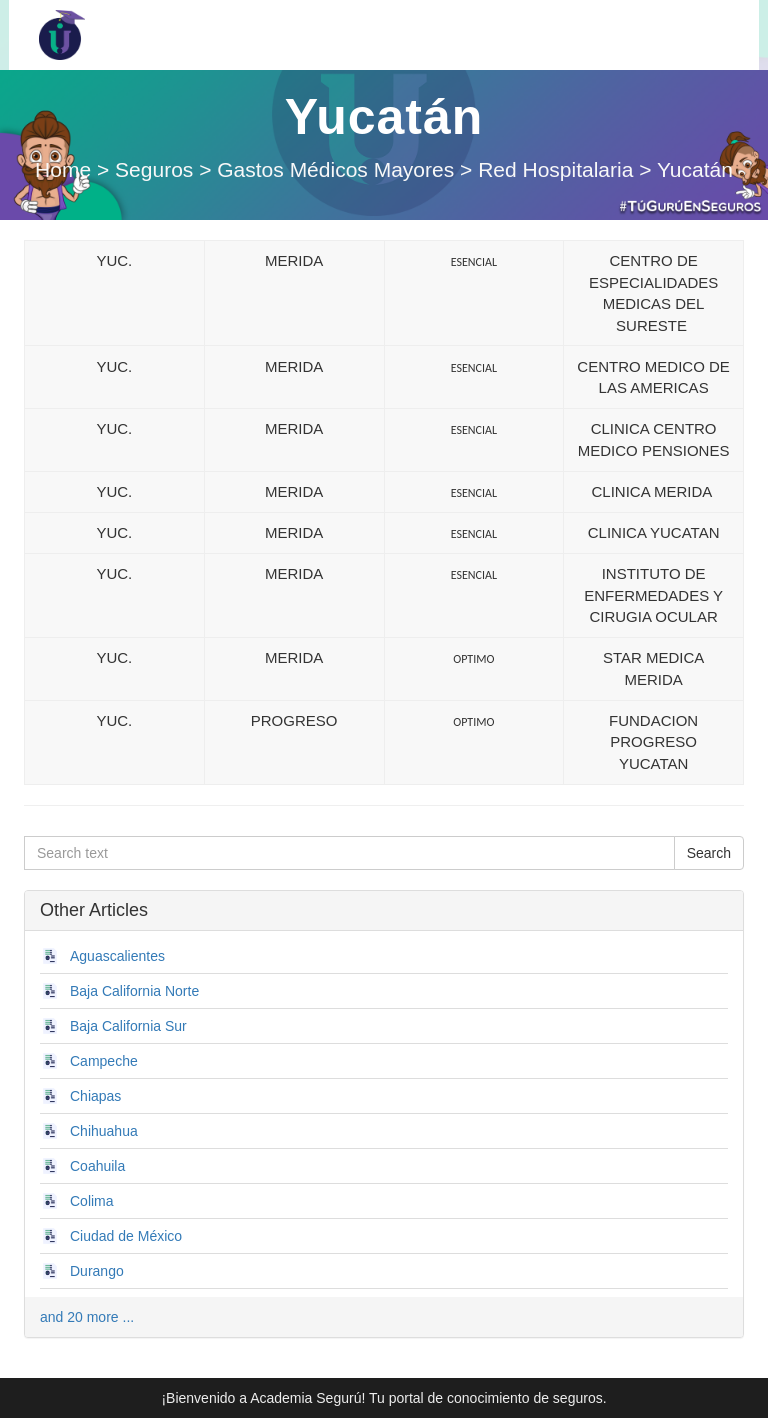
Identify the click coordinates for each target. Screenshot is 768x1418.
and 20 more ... (87, 1317)
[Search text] (349, 853)
